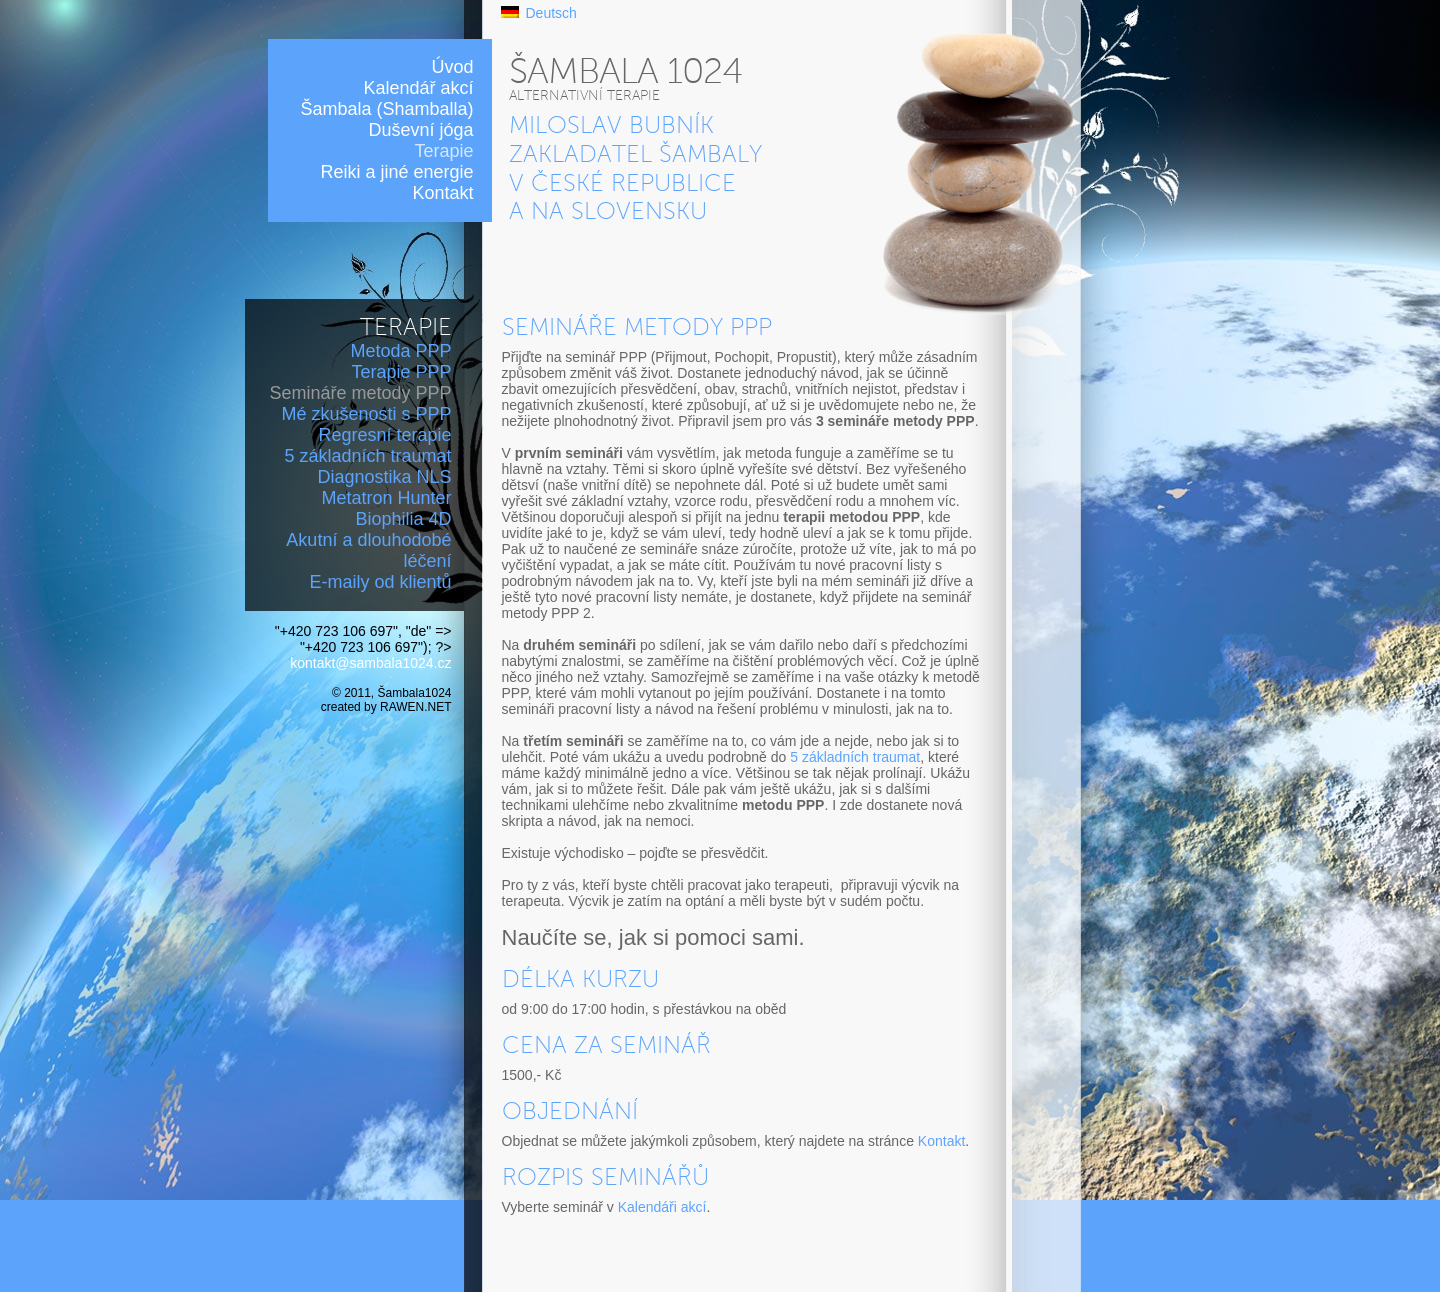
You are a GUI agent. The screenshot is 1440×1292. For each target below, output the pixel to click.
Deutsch (551, 13)
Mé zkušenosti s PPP (366, 414)
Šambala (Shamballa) (386, 109)
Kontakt (442, 193)
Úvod (452, 67)
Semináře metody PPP (360, 393)
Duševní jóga (420, 130)
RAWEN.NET (415, 707)
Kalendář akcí (418, 88)
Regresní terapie (384, 435)
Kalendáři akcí (662, 1207)
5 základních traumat (367, 456)
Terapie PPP (401, 372)
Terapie (443, 151)
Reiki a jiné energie (396, 172)
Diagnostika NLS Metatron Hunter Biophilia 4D (384, 498)
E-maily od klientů (380, 582)
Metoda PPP (400, 351)
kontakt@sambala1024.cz (370, 663)
